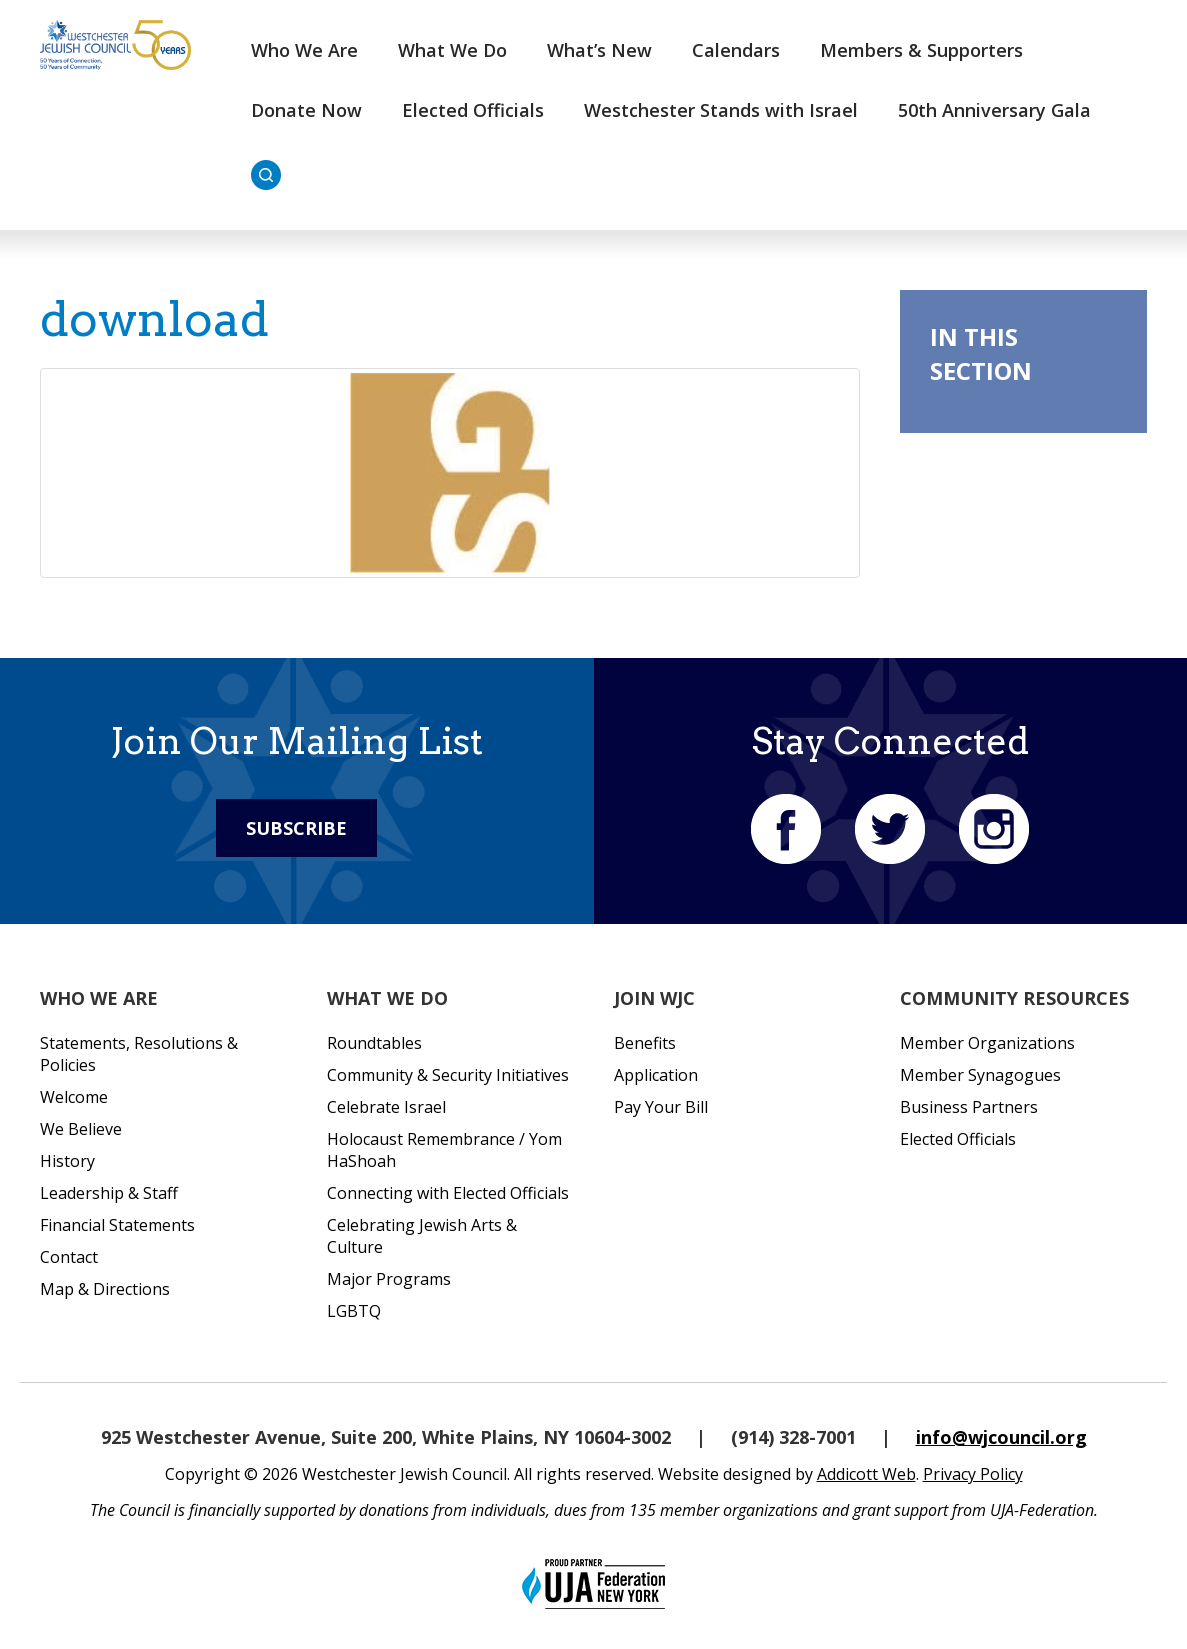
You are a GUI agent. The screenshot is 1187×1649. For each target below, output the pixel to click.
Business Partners (969, 1107)
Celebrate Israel (386, 1107)
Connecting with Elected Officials (448, 1193)
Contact (69, 1257)
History (67, 1161)
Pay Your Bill (661, 1107)
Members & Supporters (921, 50)
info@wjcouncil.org (1001, 1437)
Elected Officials (473, 110)
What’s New (599, 50)
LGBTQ (354, 1311)
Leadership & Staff (109, 1193)
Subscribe (296, 828)
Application (656, 1075)
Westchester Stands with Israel (721, 110)
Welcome (74, 1097)
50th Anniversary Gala (994, 110)
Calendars (736, 50)
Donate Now (306, 110)
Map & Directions (105, 1289)
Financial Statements (117, 1225)
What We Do (452, 50)
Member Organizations (987, 1043)
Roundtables (374, 1043)
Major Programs (389, 1279)
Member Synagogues (980, 1075)
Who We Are (304, 50)
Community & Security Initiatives (448, 1075)
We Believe (81, 1129)
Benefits (645, 1043)
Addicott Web (866, 1474)
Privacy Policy (973, 1474)
